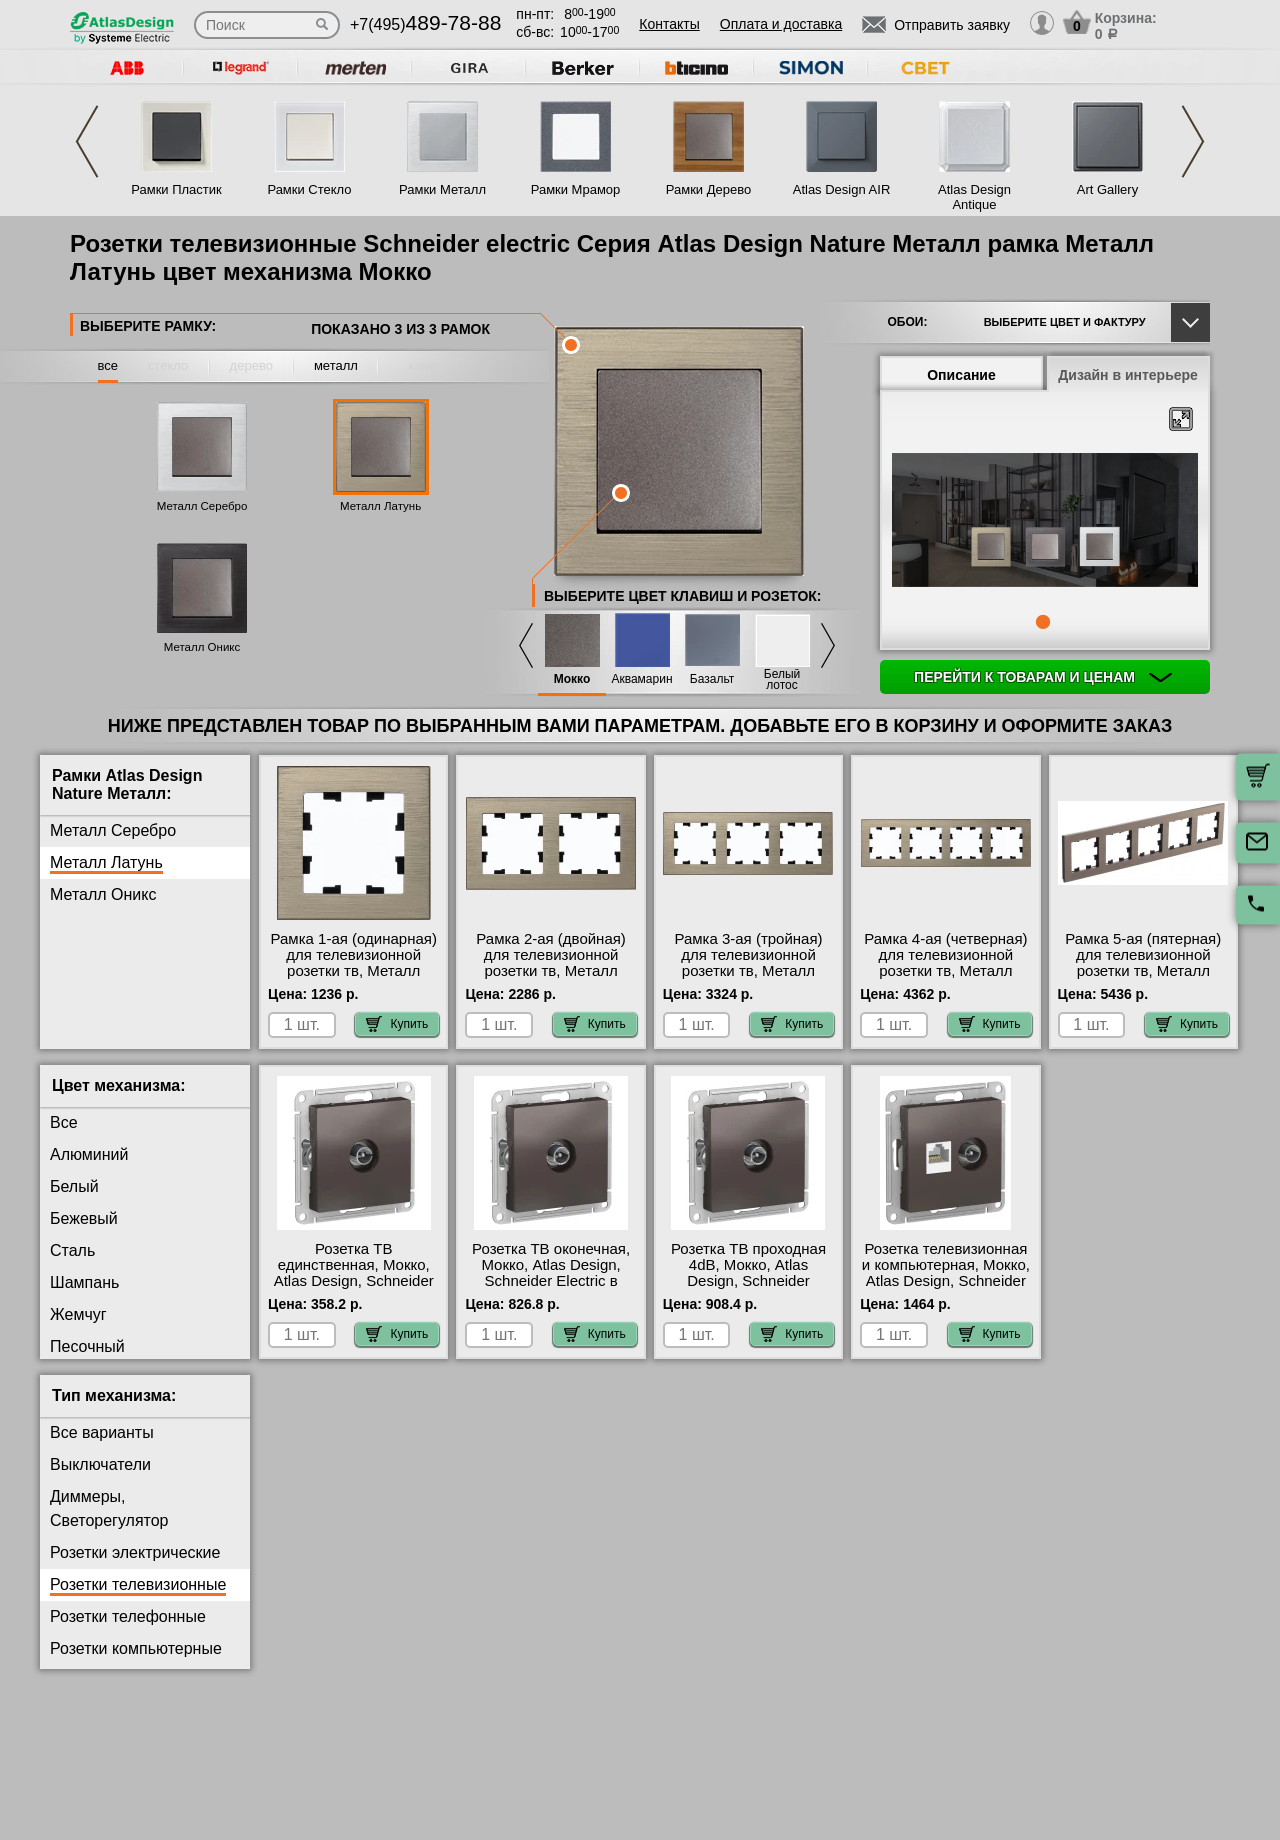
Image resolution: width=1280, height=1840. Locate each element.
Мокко (572, 679)
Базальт (712, 679)
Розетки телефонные (128, 1616)
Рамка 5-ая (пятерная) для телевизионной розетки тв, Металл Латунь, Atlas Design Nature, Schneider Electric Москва (1143, 979)
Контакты (669, 24)
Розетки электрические (135, 1552)
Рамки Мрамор (576, 189)
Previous (87, 141)
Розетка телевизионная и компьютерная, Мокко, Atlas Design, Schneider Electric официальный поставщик (946, 1281)
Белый (74, 1186)
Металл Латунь (380, 506)
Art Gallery (1107, 189)
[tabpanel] (1045, 522)
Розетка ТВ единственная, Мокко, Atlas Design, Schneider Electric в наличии (354, 1273)
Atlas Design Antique (974, 197)
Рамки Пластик (176, 189)
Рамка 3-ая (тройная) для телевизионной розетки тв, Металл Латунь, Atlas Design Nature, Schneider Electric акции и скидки (748, 979)
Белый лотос (782, 680)
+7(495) (425, 24)
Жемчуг (78, 1314)
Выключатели (100, 1464)
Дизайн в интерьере (1128, 375)
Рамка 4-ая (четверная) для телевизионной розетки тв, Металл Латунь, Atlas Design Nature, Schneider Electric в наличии (945, 979)
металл (336, 365)
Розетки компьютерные (136, 1648)
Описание (961, 375)
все (108, 365)
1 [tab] (1043, 622)
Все (64, 1122)
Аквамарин (641, 679)
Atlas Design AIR (842, 189)
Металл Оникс (202, 647)
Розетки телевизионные (138, 1584)
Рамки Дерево (708, 189)
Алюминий (89, 1154)
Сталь (72, 1250)
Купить (397, 1024)
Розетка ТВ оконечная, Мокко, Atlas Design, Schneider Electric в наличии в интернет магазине (551, 1281)
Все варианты (102, 1432)
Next (1193, 141)
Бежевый (84, 1218)
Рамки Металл (442, 189)
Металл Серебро (202, 506)
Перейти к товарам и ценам (1043, 677)
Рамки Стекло (309, 189)
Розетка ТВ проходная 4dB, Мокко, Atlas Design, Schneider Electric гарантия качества (748, 1281)
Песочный (87, 1346)
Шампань (84, 1282)
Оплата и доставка (781, 24)
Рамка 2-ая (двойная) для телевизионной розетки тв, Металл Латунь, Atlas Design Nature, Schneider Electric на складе (551, 979)
